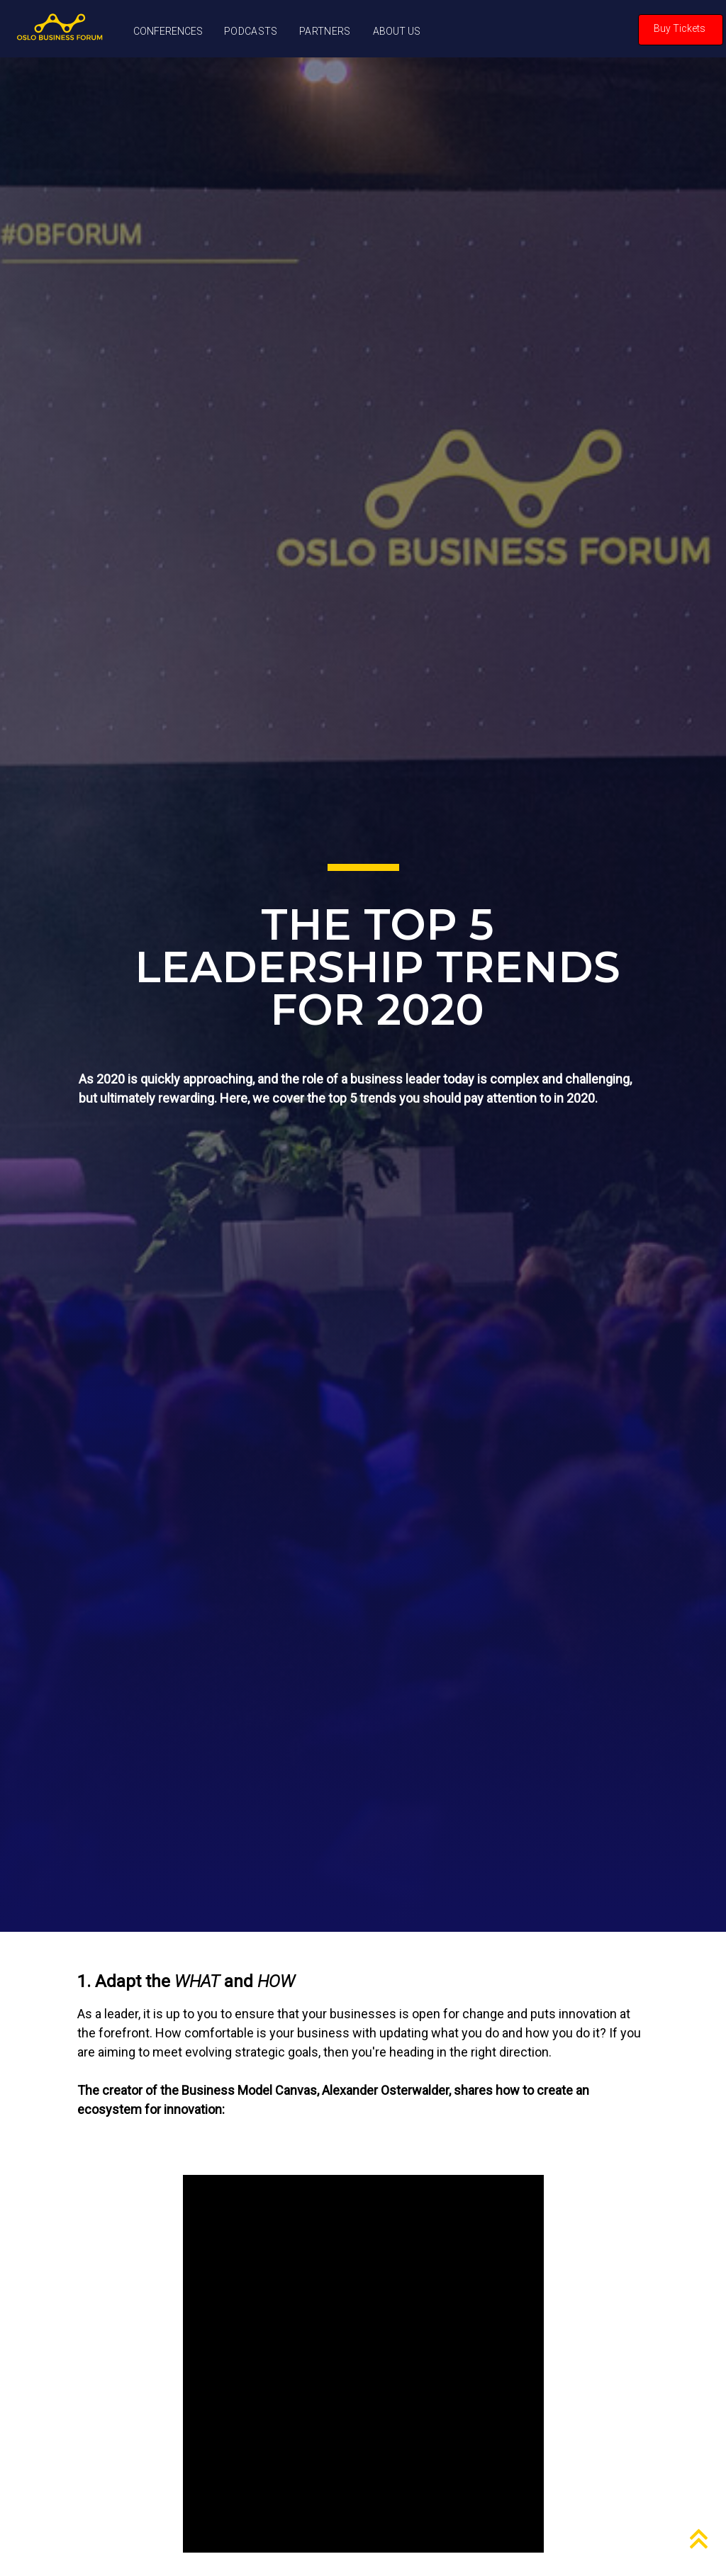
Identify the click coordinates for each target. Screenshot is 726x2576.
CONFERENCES (168, 31)
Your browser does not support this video (363, 2364)
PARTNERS (324, 31)
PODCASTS (250, 31)
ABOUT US (396, 31)
